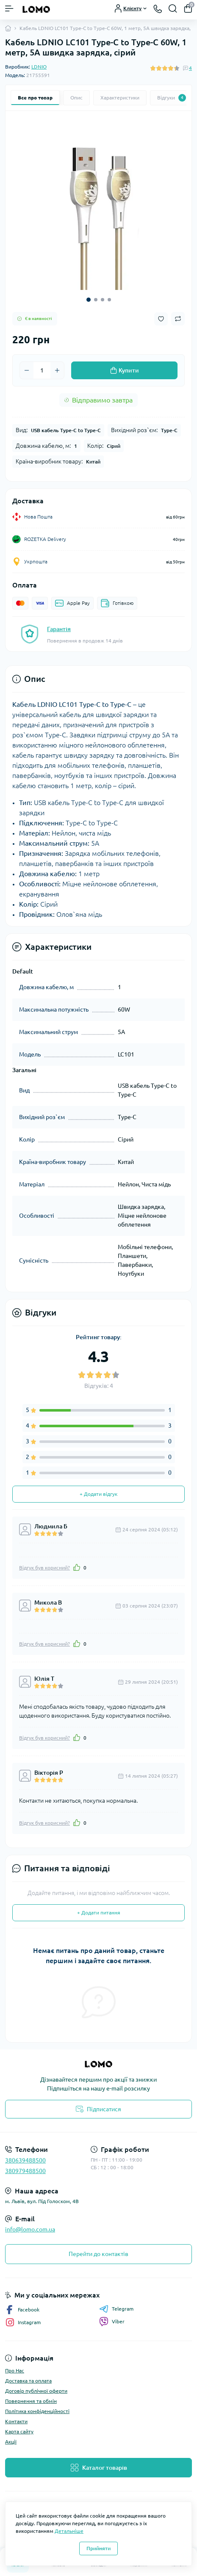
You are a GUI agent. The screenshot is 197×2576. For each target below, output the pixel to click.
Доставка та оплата (28, 2380)
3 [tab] (102, 299)
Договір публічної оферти (36, 2391)
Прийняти (98, 2548)
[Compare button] (178, 318)
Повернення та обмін (31, 2401)
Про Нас (14, 2370)
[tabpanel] (98, 204)
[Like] (76, 1567)
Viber (112, 2321)
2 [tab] (95, 299)
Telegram (116, 2309)
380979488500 (25, 2171)
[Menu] (9, 8)
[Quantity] (41, 370)
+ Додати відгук (98, 1494)
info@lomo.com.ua (30, 2229)
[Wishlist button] (161, 318)
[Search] (173, 8)
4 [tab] (109, 299)
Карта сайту (19, 2431)
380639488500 (25, 2160)
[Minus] (26, 370)
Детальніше (69, 2531)
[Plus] (57, 370)
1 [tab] (88, 300)
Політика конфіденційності (37, 2411)
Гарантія (59, 629)
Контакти (16, 2421)
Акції (11, 2441)
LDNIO (39, 66)
